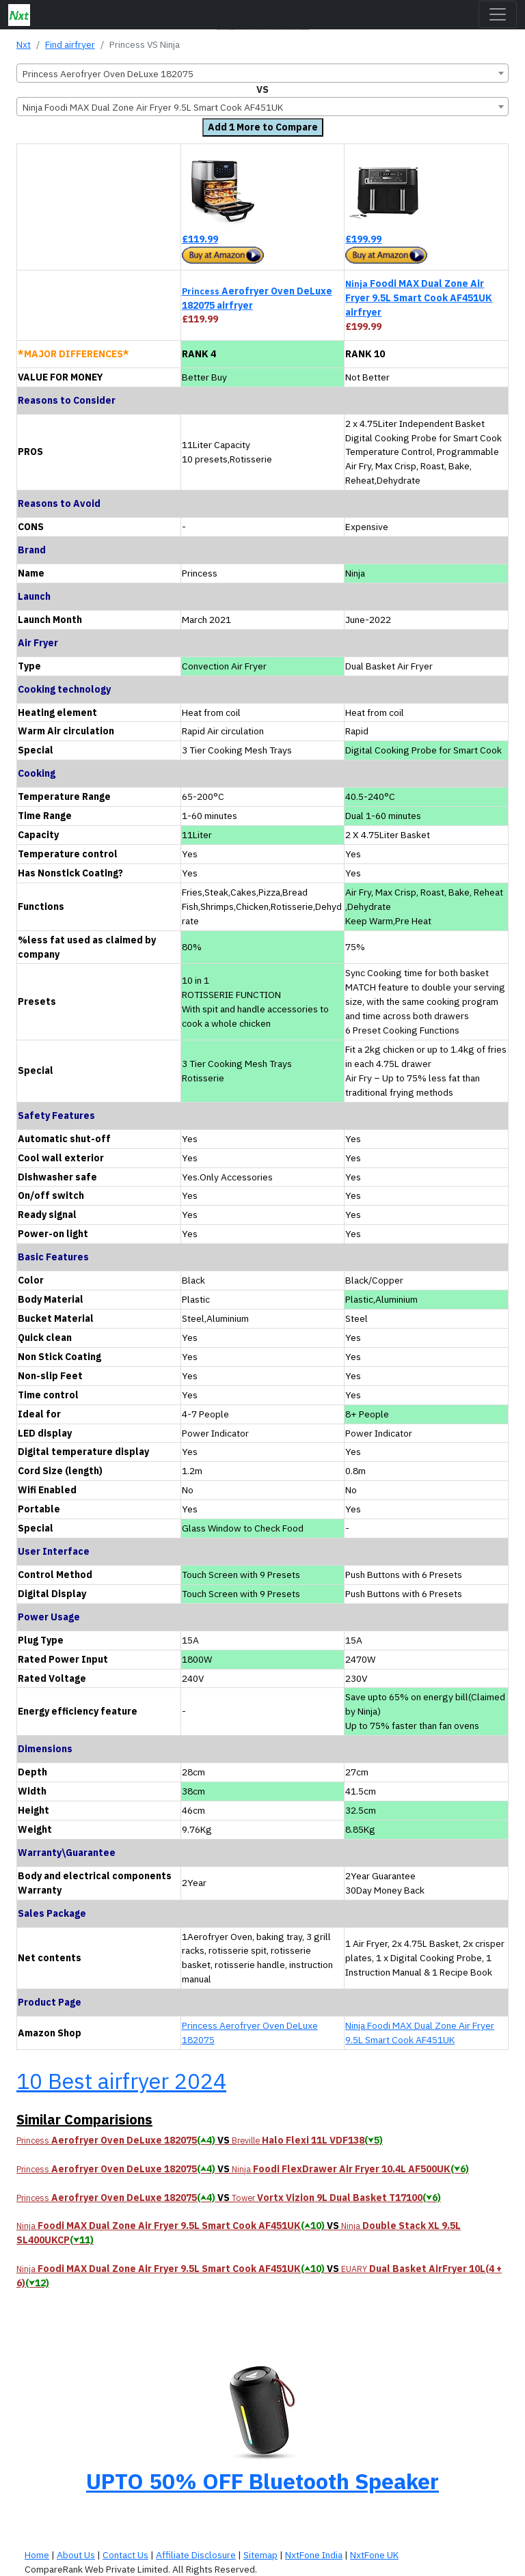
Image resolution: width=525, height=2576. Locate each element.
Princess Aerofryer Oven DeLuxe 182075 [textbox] (108, 74)
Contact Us (125, 2555)
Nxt (23, 44)
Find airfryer (70, 44)
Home (37, 2555)
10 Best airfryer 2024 (121, 2080)
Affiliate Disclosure (196, 2555)
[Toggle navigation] (498, 14)
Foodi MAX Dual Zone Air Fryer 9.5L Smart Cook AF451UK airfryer (418, 297)
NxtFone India (313, 2555)
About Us (76, 2555)
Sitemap (260, 2555)
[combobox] (262, 73)
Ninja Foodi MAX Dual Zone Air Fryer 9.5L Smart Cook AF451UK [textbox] (153, 107)
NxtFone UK (374, 2555)
